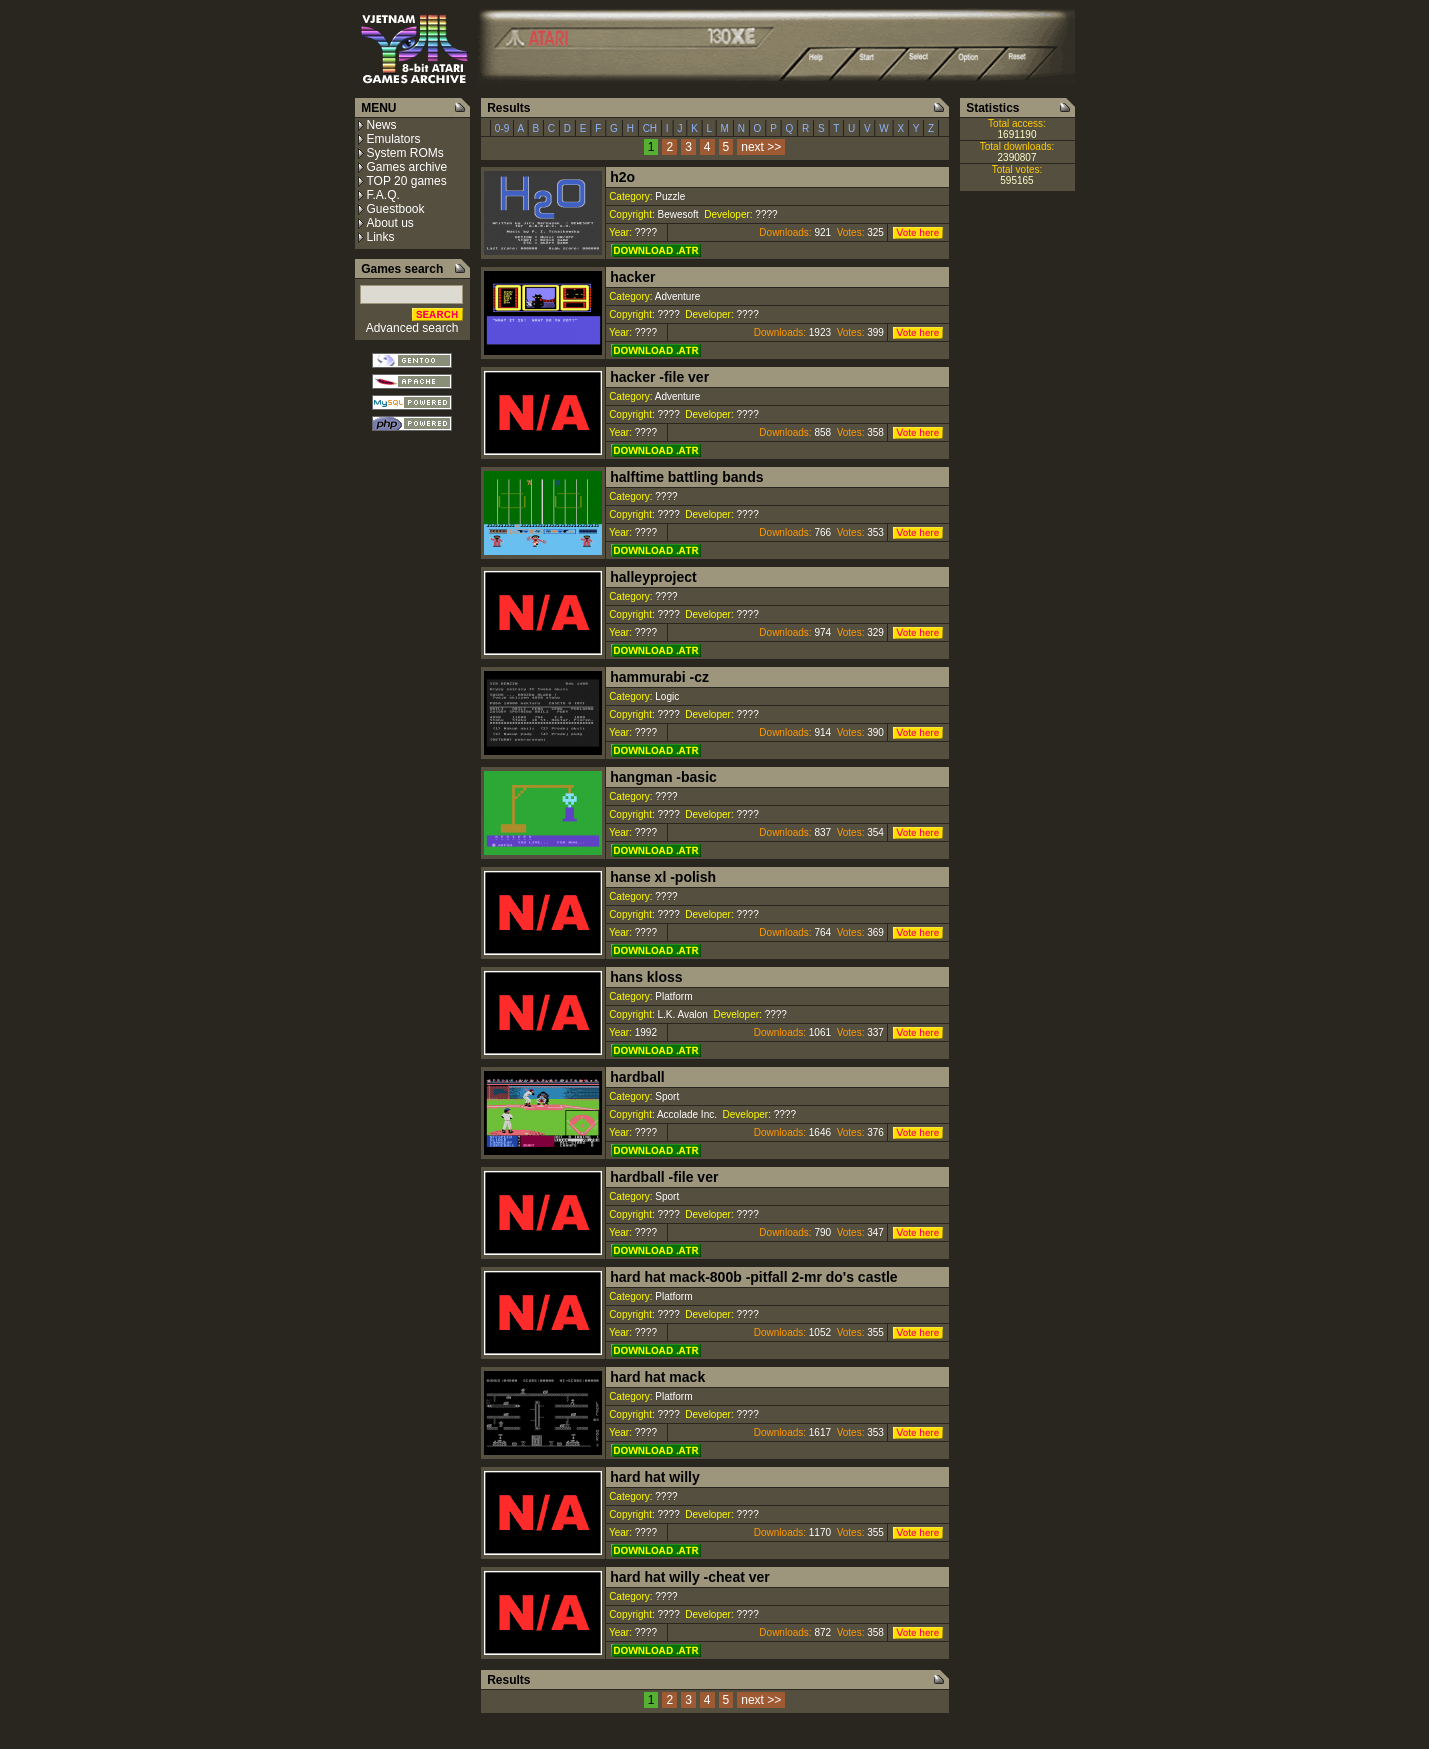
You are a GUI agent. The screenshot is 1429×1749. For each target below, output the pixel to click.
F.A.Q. (383, 195)
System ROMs (405, 153)
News (382, 125)
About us (390, 223)
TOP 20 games (407, 181)
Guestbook (396, 209)
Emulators (394, 139)
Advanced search (412, 328)
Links (381, 237)
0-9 (502, 128)
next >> (761, 147)
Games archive (407, 167)
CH (650, 128)
